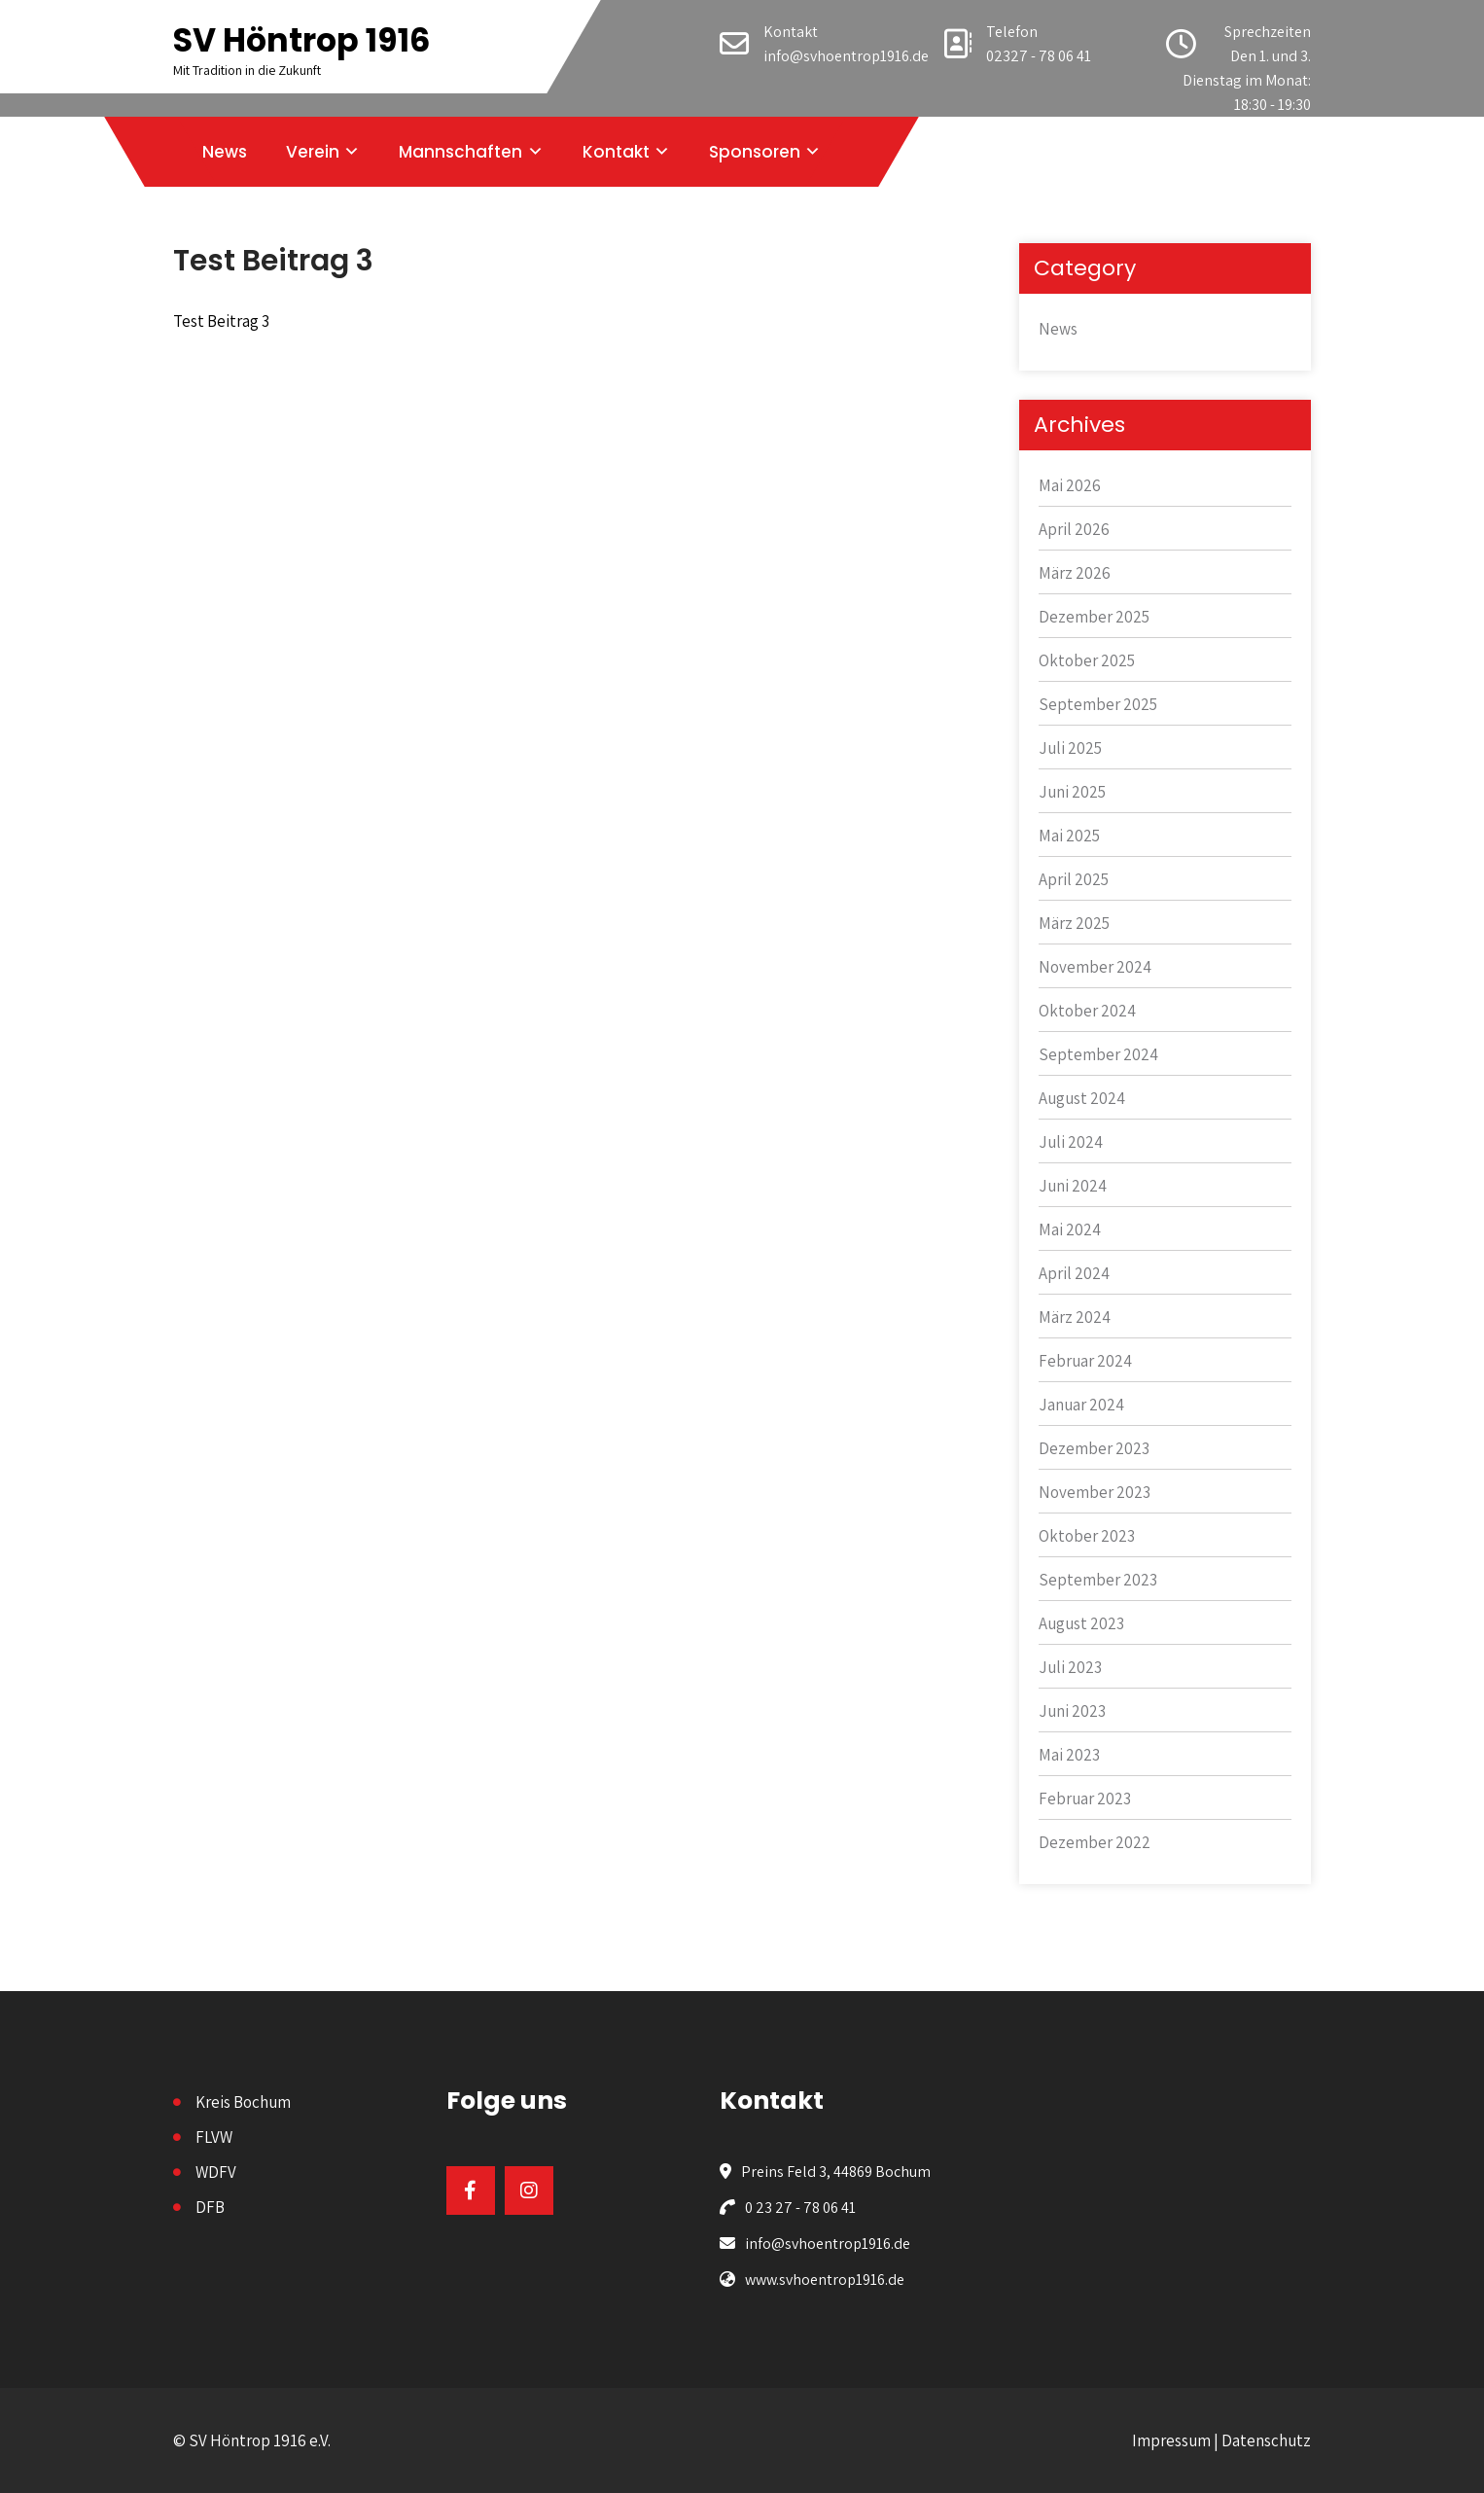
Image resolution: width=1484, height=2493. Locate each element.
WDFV (215, 2172)
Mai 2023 (1069, 1754)
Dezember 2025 (1094, 616)
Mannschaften (460, 151)
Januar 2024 (1081, 1404)
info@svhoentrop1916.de (846, 56)
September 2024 (1098, 1054)
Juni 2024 (1073, 1185)
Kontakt (616, 151)
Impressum (1171, 2440)
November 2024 (1095, 967)
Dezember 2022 (1094, 1842)
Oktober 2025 (1087, 660)
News (224, 151)
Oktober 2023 (1087, 1536)
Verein (312, 151)
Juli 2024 (1071, 1142)
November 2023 (1094, 1492)
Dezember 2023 (1094, 1448)
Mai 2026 (1070, 485)
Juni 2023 (1072, 1711)
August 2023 (1081, 1623)
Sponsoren (754, 151)
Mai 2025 (1069, 835)
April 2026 (1074, 529)
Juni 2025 (1072, 791)
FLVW (213, 2137)
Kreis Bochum (243, 2102)
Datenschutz (1266, 2440)
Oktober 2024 (1087, 1010)
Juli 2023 (1070, 1667)
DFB (210, 2207)
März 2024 (1075, 1317)
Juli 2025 (1070, 748)
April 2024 (1074, 1273)
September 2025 (1098, 704)
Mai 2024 (1070, 1229)
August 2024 (1082, 1098)
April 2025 (1074, 879)
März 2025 (1074, 923)
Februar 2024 (1085, 1360)
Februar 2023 (1085, 1798)
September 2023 (1098, 1579)
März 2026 (1075, 573)
